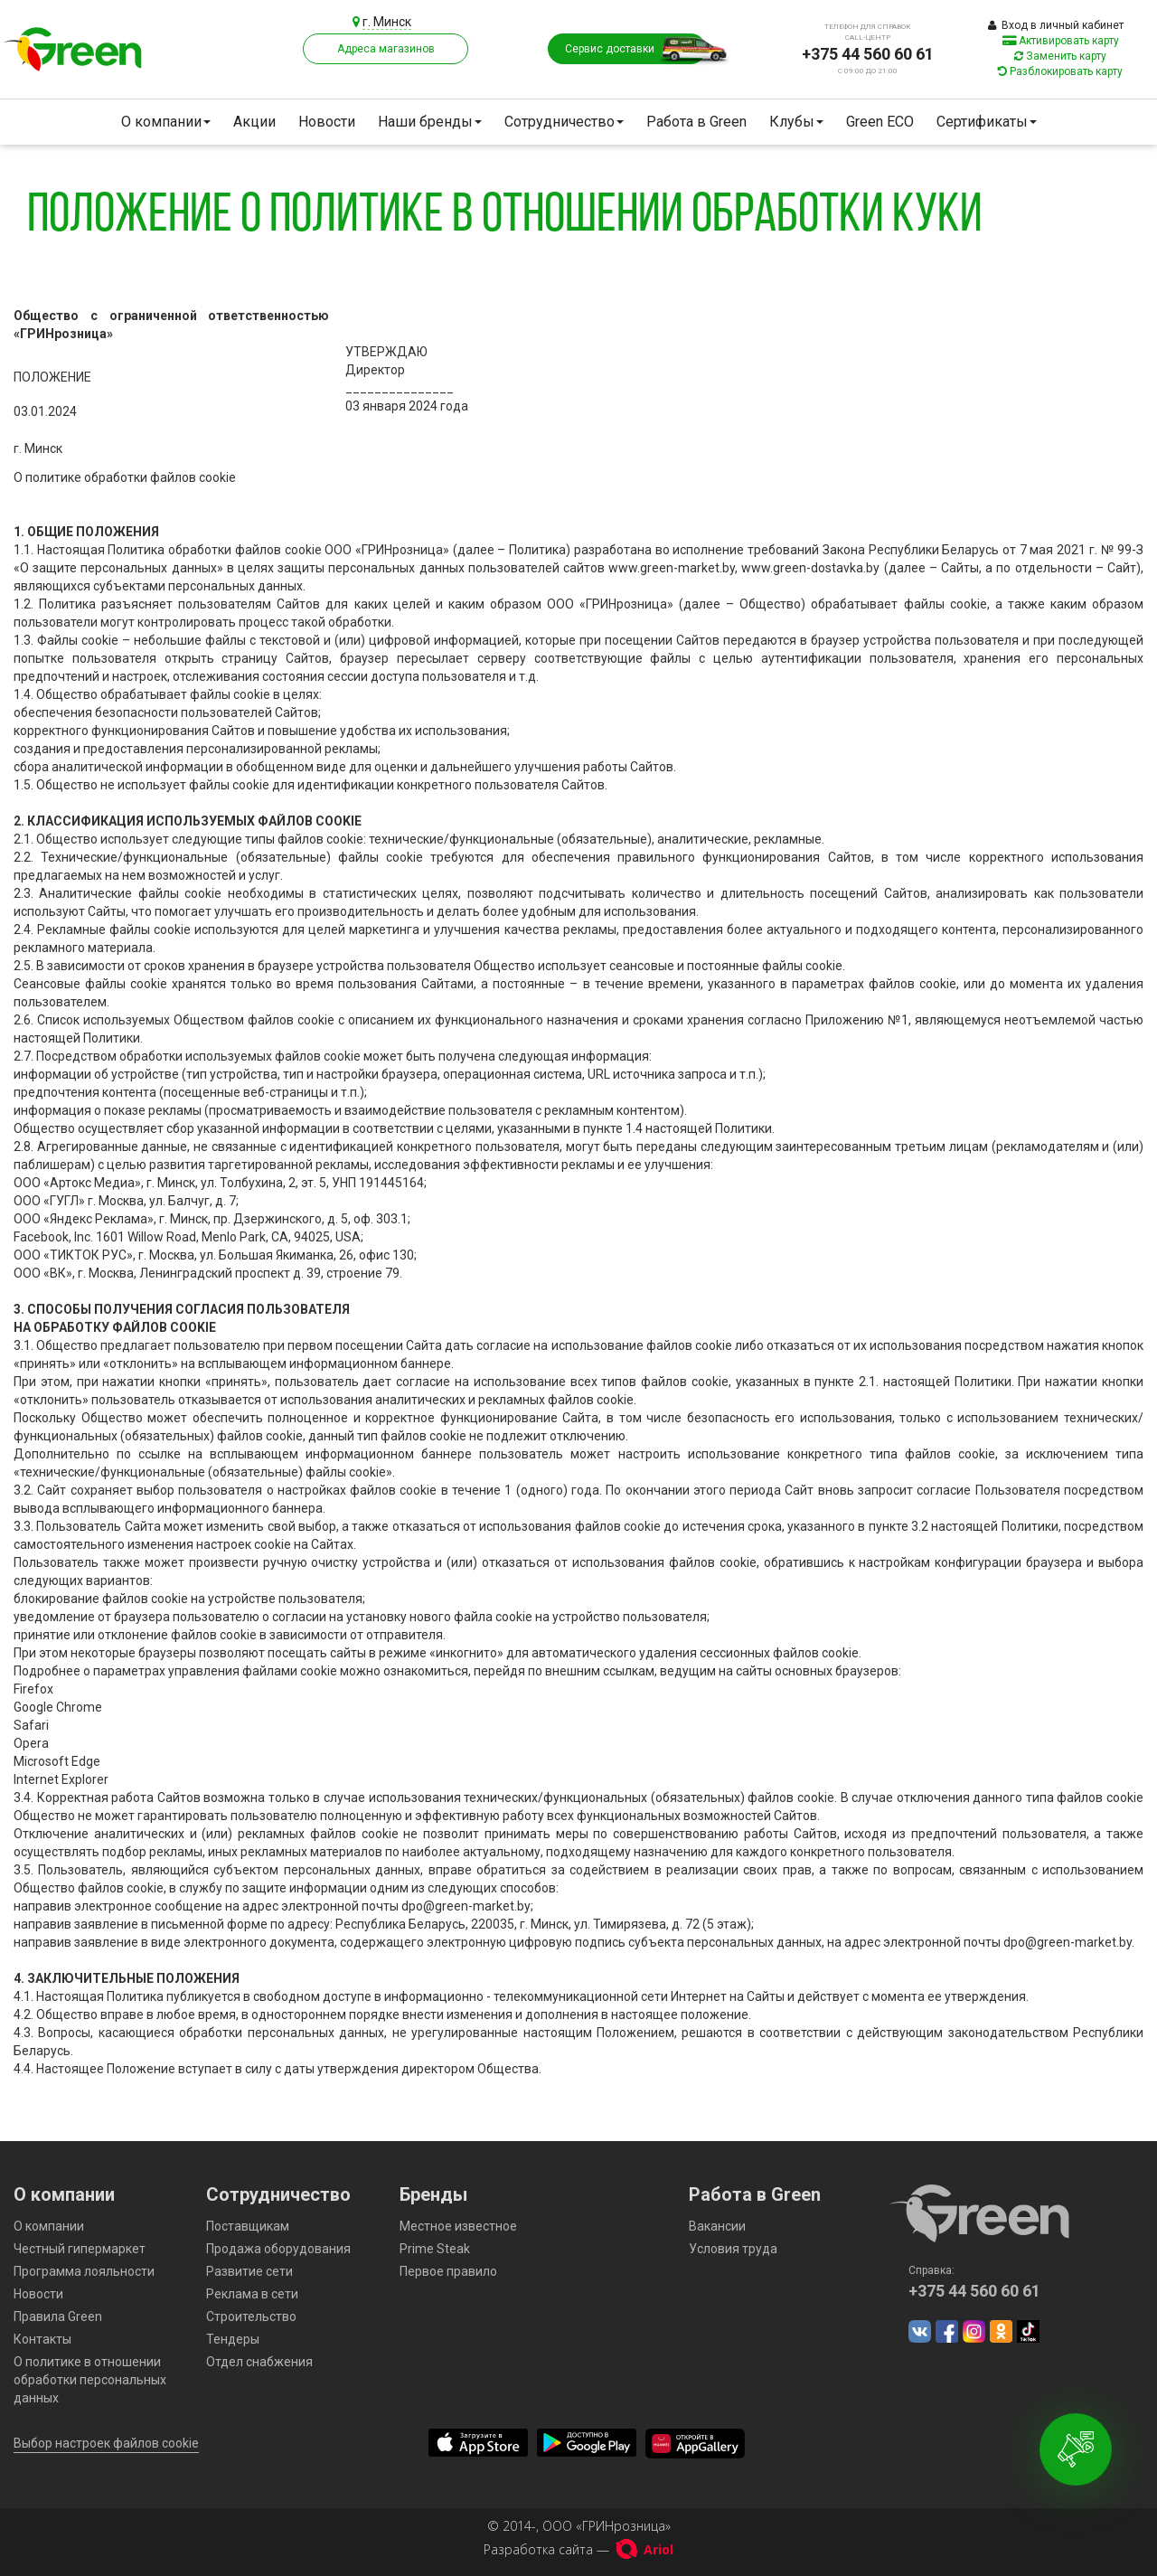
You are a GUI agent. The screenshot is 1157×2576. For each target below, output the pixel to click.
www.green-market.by (671, 568)
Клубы (796, 121)
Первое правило (448, 2271)
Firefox (33, 1689)
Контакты (42, 2339)
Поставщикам (247, 2226)
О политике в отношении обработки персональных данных (90, 2379)
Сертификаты (986, 121)
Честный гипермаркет (80, 2248)
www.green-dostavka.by (810, 568)
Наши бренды (430, 121)
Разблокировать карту (1060, 71)
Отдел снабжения (259, 2361)
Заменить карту (1060, 56)
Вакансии (717, 2226)
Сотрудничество (564, 121)
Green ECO (880, 121)
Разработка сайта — (578, 2549)
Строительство (251, 2316)
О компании (166, 121)
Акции (254, 121)
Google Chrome (58, 1707)
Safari (31, 1725)
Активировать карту (1060, 40)
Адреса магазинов (386, 48)
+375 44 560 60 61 (868, 53)
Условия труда (733, 2248)
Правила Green (58, 2316)
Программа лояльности (84, 2271)
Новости (326, 121)
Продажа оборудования (278, 2248)
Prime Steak (435, 2248)
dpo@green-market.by (466, 1906)
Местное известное (458, 2226)
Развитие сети (249, 2271)
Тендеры (232, 2339)
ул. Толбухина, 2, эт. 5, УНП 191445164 (312, 1182)
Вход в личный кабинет (1056, 25)
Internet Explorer (61, 1779)
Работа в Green (696, 121)
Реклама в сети (252, 2294)
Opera (31, 1743)
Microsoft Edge (57, 1761)
